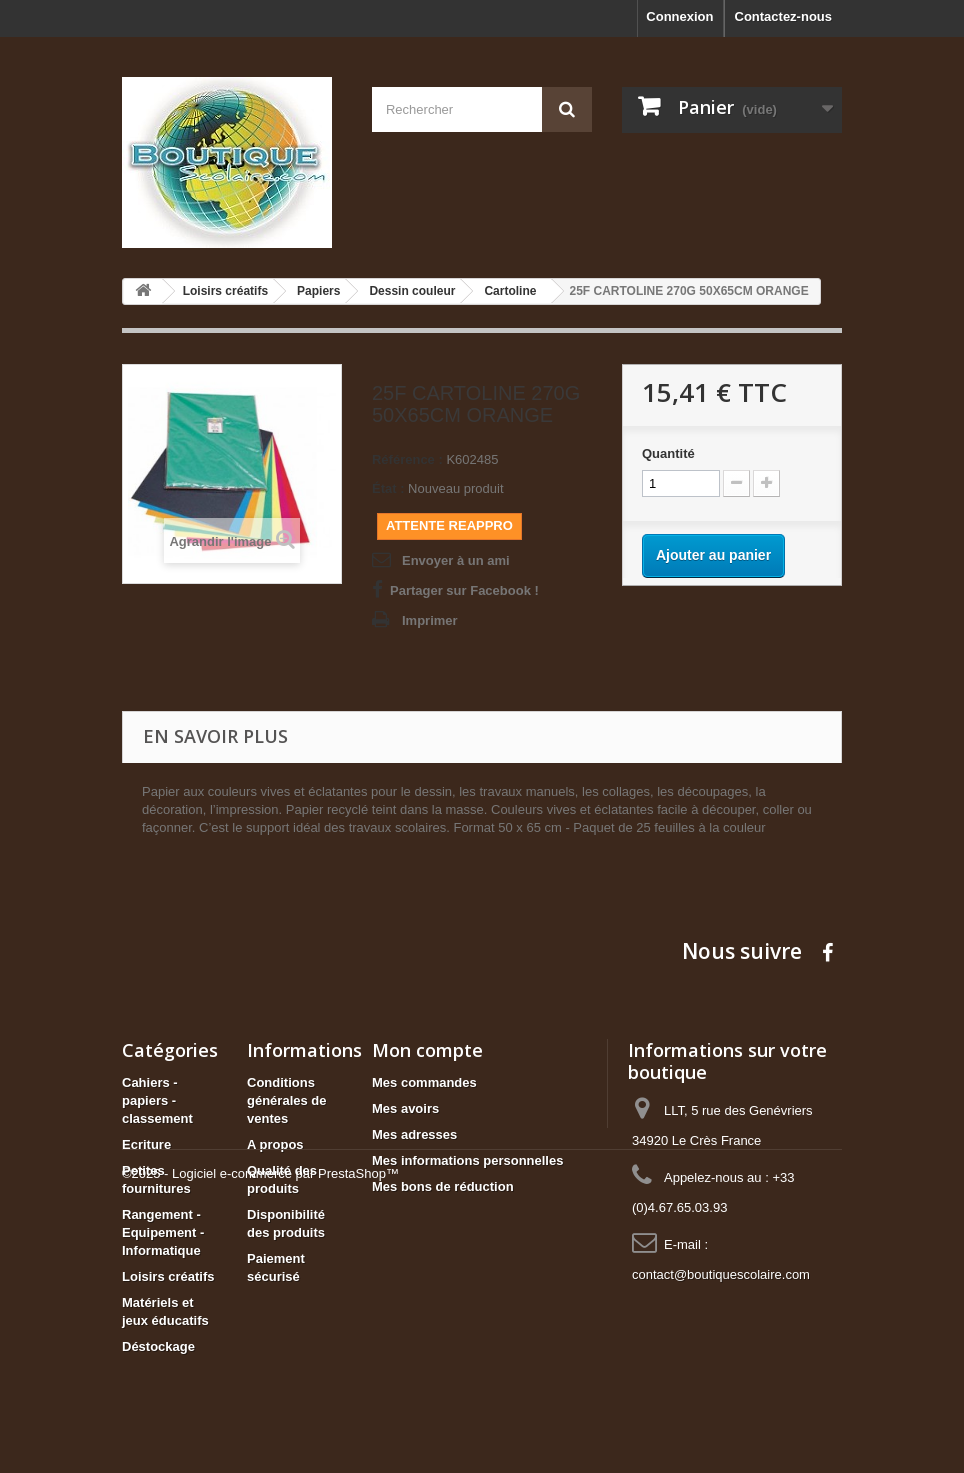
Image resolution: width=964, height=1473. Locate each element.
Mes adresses (414, 1134)
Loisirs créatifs (168, 1276)
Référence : (407, 459)
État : (388, 488)
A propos (275, 1144)
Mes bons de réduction (443, 1186)
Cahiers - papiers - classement (157, 1100)
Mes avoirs (405, 1108)
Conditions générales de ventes (287, 1100)
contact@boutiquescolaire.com (721, 1274)
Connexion (679, 16)
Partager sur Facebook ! (464, 590)
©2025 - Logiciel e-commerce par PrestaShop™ (260, 1418)
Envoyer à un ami (456, 560)
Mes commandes (424, 1082)
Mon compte (427, 1050)
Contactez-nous (784, 16)
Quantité (668, 453)
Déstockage (158, 1346)
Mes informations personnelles (467, 1160)
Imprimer (430, 620)
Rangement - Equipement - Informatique (163, 1232)
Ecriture (146, 1144)
